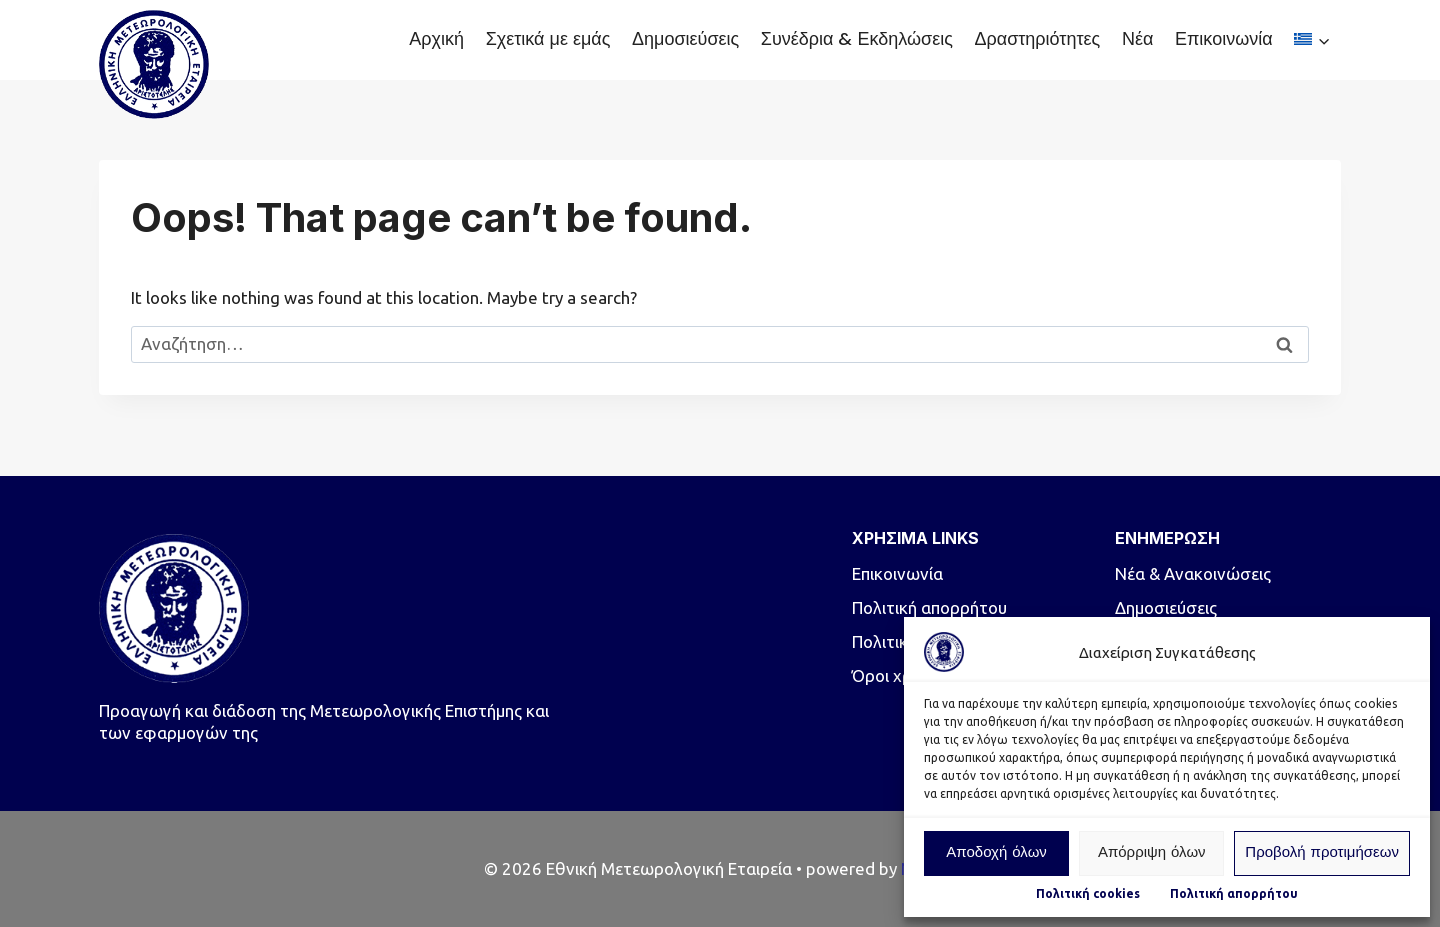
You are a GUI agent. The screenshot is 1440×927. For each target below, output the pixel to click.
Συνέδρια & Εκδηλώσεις (857, 39)
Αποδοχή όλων (996, 853)
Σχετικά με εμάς (548, 39)
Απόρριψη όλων (1152, 853)
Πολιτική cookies (1088, 893)
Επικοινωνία (1224, 39)
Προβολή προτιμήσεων (1322, 853)
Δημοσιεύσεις (685, 39)
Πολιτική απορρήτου (1234, 893)
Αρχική (436, 39)
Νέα (1137, 39)
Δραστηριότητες (1037, 39)
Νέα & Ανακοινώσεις (1193, 573)
